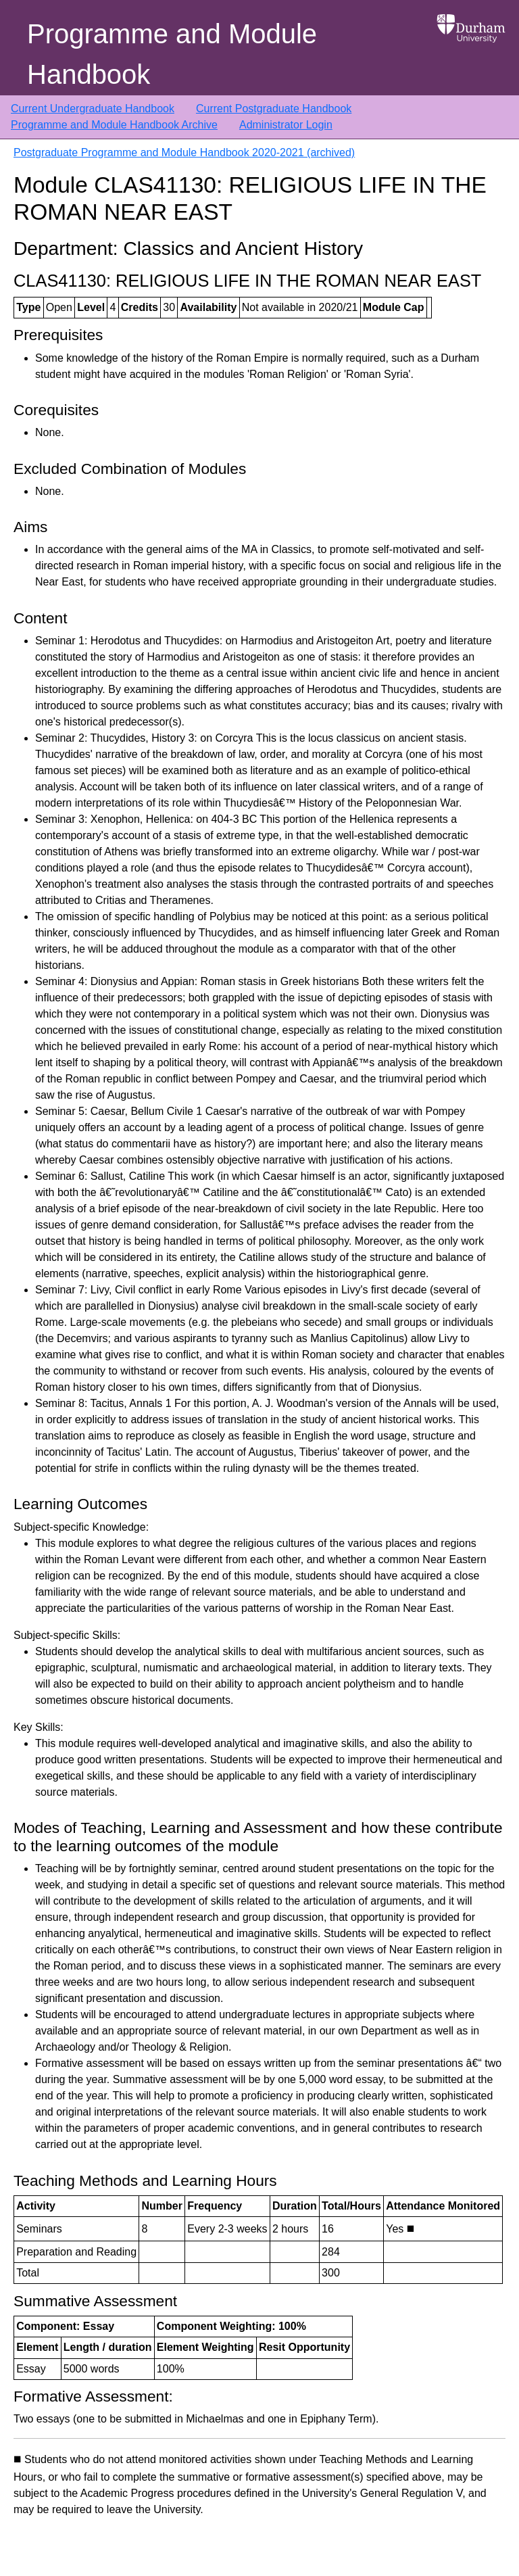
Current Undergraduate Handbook (92, 108)
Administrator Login (285, 124)
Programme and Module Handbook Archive (114, 124)
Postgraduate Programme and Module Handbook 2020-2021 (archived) (184, 152)
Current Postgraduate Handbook (273, 108)
